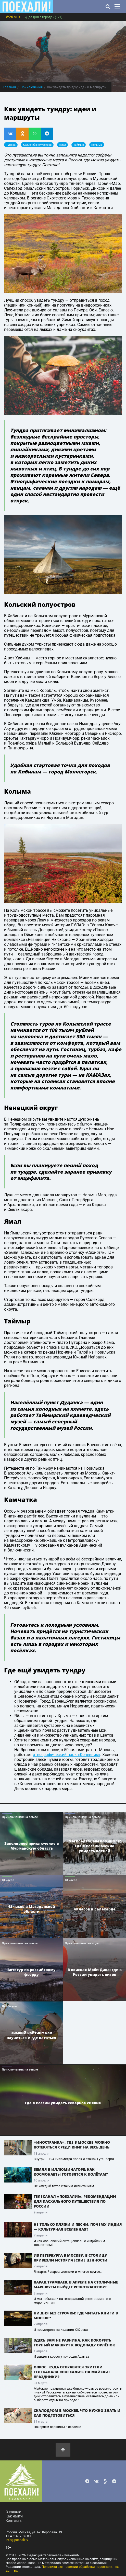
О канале (13, 2512)
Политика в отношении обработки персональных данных (62, 2568)
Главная (9, 87)
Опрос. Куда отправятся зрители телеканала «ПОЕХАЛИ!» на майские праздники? (72, 2372)
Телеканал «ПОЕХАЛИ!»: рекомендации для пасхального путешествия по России (75, 2201)
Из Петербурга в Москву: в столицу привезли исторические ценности (70, 2258)
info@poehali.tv (17, 2540)
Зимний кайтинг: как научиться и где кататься (31, 2035)
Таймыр (78, 145)
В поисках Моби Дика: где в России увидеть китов (95, 1972)
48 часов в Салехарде (95, 1909)
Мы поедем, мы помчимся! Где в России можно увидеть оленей (94, 1846)
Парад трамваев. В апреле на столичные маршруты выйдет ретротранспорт (76, 2284)
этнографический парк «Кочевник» (66, 1754)
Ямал (62, 145)
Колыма (96, 145)
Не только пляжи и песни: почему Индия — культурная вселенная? (78, 2227)
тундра (11, 145)
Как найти (14, 2516)
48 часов (8, 1880)
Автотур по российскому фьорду (31, 1972)
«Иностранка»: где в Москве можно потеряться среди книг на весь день (72, 2145)
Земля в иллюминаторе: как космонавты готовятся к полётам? (71, 2172)
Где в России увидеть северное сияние (63, 2102)
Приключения (31, 87)
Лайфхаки (9, 2006)
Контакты (14, 2520)
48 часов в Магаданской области (31, 1909)
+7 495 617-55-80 (18, 2536)
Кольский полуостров (37, 145)
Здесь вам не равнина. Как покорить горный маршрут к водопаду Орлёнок (74, 2342)
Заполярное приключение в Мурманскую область (31, 1846)
